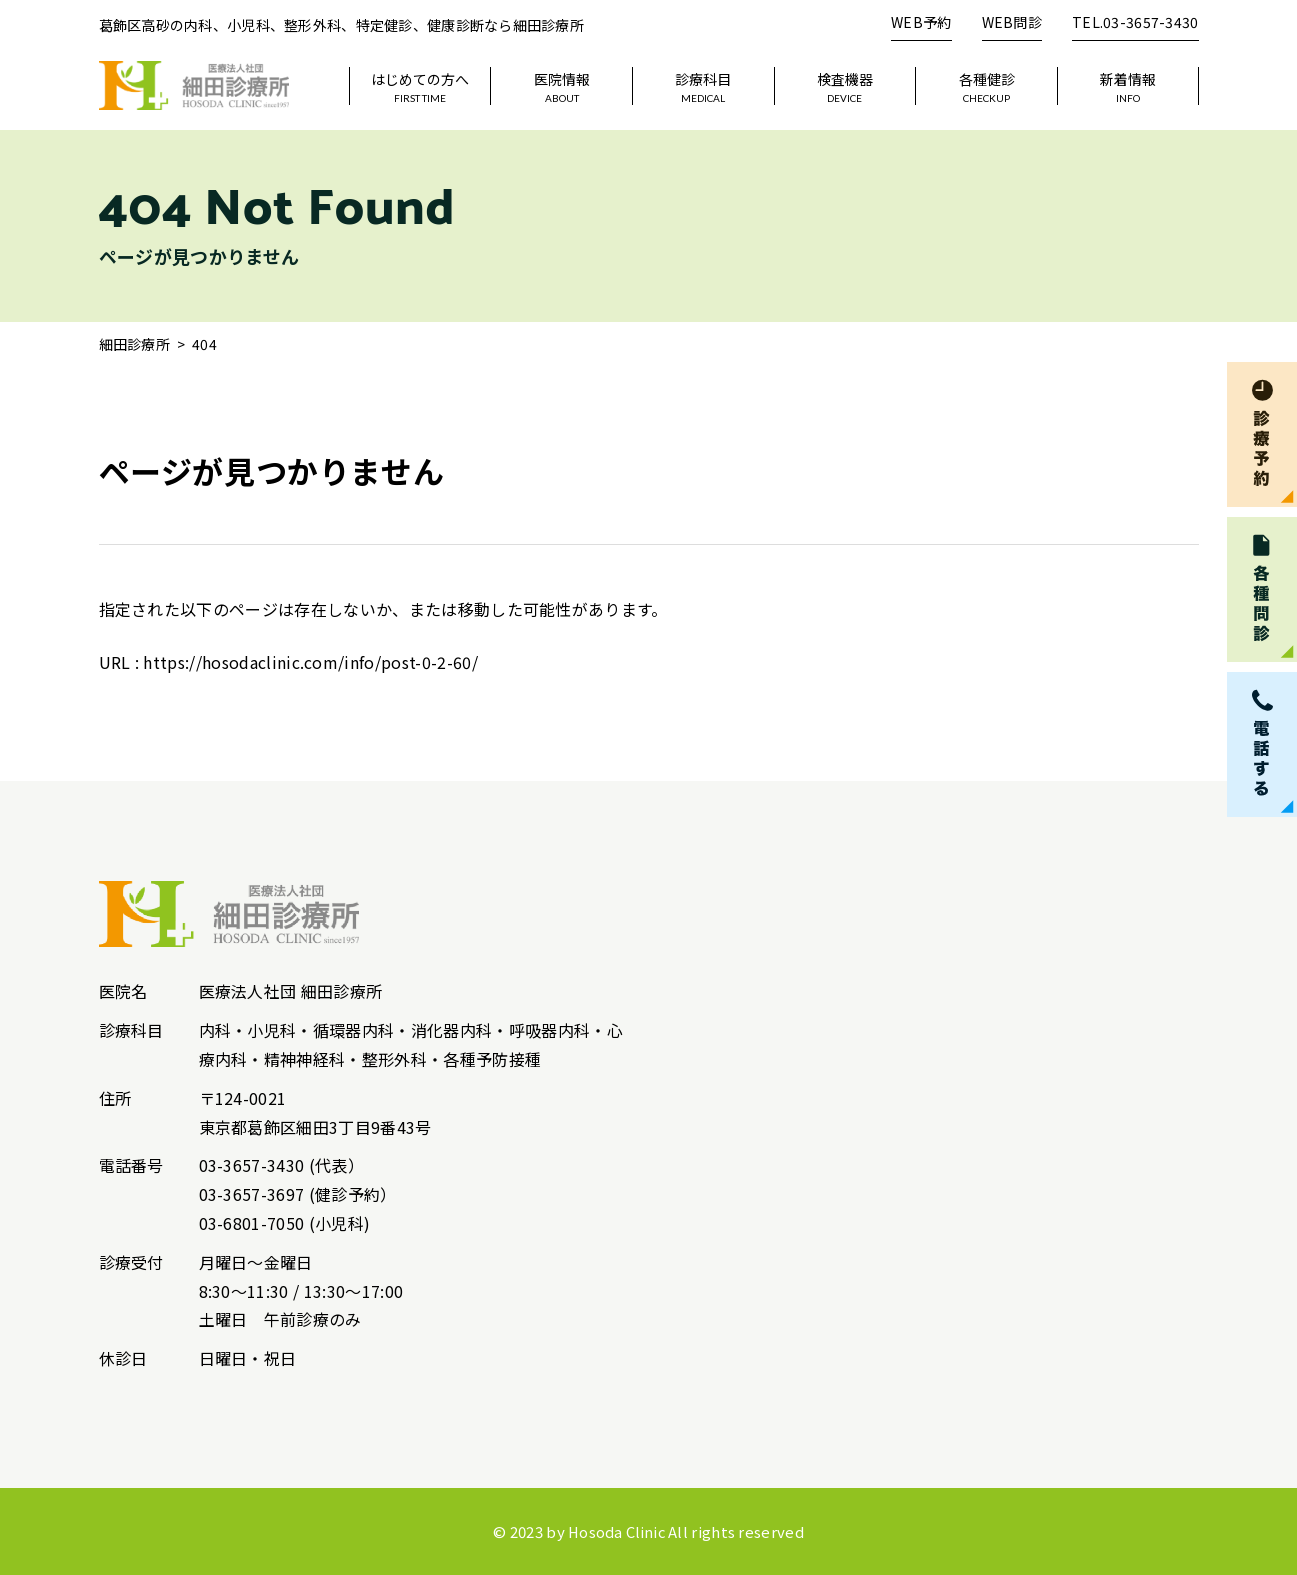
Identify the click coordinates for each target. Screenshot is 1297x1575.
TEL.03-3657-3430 (1135, 22)
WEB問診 (1012, 22)
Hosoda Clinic (617, 1531)
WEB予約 (921, 22)
